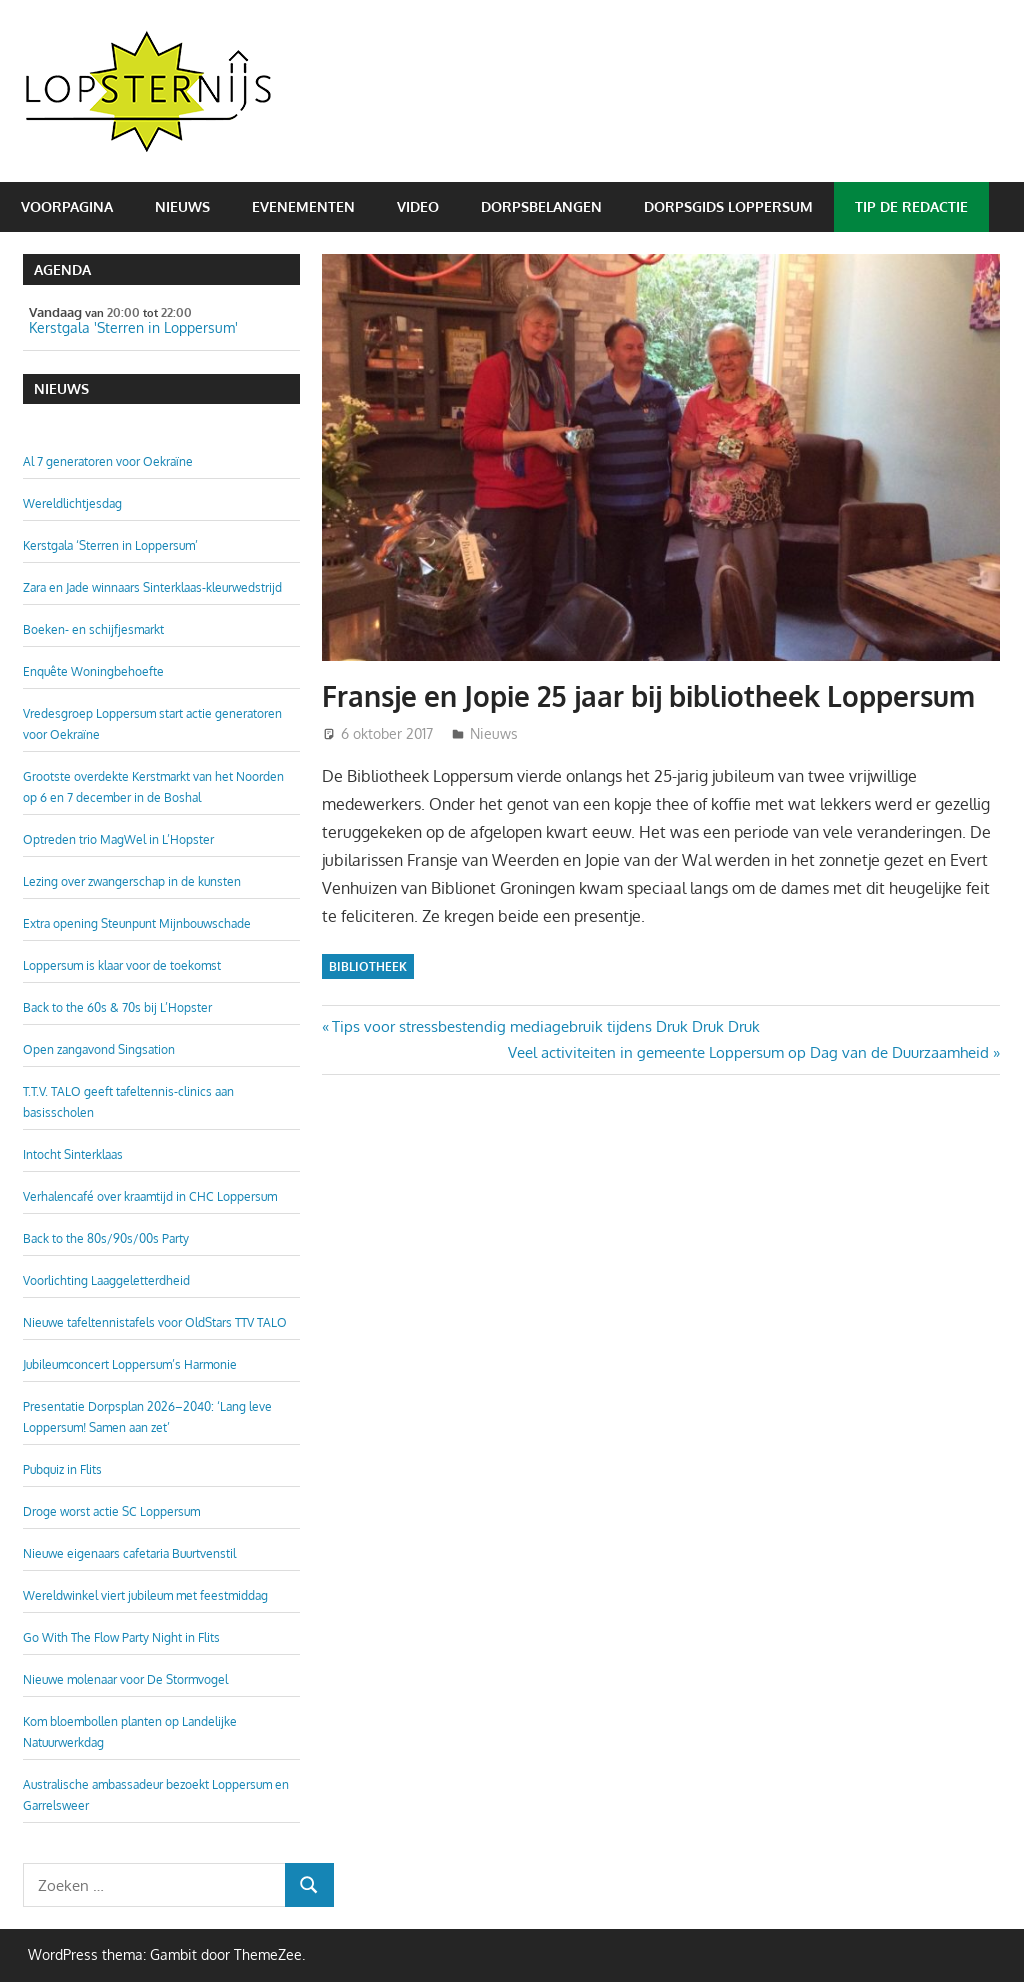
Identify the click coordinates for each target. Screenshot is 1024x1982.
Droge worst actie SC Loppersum (111, 1511)
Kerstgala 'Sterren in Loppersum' (133, 327)
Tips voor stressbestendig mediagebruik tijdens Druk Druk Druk (545, 1026)
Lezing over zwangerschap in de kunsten (132, 881)
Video (418, 206)
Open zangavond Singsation (99, 1049)
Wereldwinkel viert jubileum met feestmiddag (145, 1595)
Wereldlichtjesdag (72, 503)
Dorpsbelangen (541, 206)
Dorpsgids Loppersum (728, 206)
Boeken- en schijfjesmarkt (93, 629)
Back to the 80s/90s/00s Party (106, 1238)
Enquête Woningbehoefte (93, 671)
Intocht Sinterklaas (73, 1154)
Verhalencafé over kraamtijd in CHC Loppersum (150, 1196)
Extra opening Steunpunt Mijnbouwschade (137, 923)
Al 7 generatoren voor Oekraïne (108, 461)
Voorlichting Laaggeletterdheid (106, 1280)
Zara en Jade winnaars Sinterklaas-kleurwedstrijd (152, 587)
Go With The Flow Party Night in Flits (121, 1637)
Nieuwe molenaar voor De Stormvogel (125, 1679)
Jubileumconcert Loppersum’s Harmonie (130, 1364)
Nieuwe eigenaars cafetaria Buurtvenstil (129, 1553)
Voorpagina (67, 206)
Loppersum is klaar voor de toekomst (122, 965)
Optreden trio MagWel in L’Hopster (118, 839)
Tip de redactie (911, 206)
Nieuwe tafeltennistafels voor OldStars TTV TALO (155, 1322)
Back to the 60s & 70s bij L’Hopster (117, 1007)
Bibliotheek (368, 966)
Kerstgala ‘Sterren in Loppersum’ (110, 545)
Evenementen (303, 206)
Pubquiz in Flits (62, 1469)
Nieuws (182, 206)
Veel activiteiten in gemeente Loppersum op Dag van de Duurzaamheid (748, 1052)
